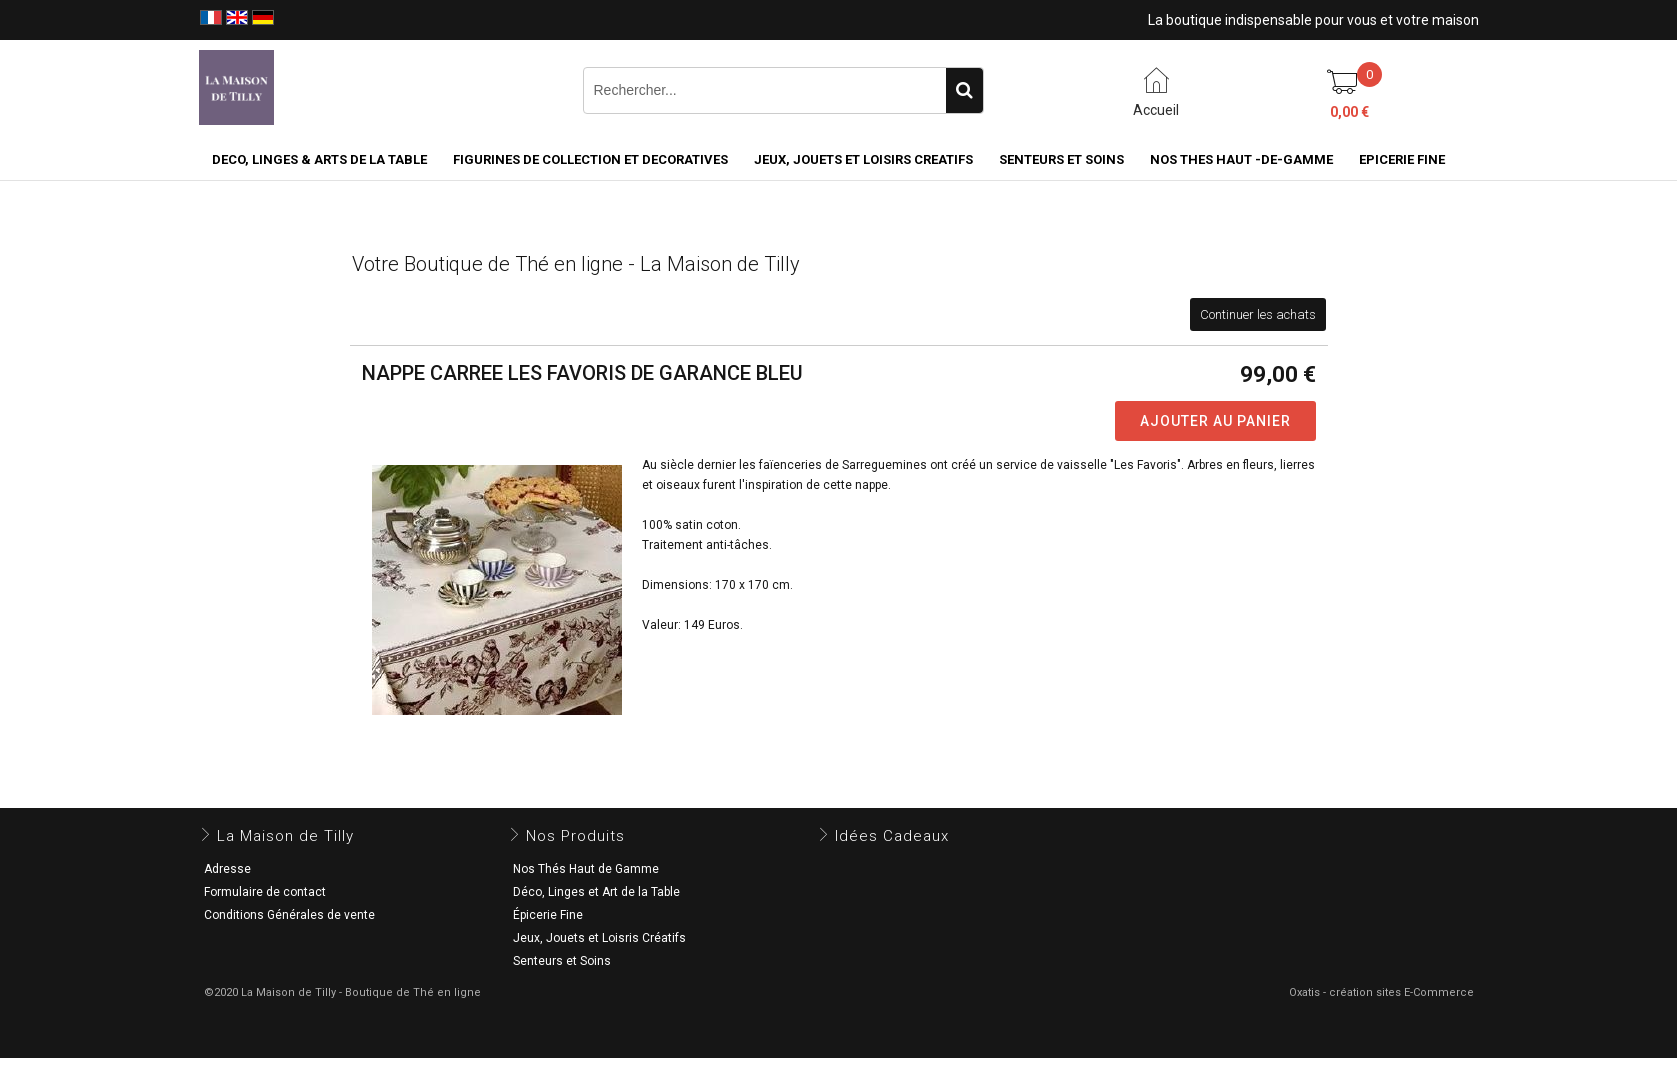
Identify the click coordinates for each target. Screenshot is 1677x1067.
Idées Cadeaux (892, 836)
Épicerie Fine (548, 915)
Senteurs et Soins (562, 961)
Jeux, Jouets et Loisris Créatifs (599, 938)
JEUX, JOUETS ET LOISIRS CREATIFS (863, 159)
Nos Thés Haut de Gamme (586, 869)
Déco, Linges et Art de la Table (596, 892)
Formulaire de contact (265, 892)
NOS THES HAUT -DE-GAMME (1241, 159)
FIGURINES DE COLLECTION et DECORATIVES (590, 159)
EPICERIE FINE (1402, 159)
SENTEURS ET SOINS (1061, 159)
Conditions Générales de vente (289, 915)
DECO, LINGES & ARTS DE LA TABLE (319, 159)
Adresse (227, 869)
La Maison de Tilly (285, 836)
